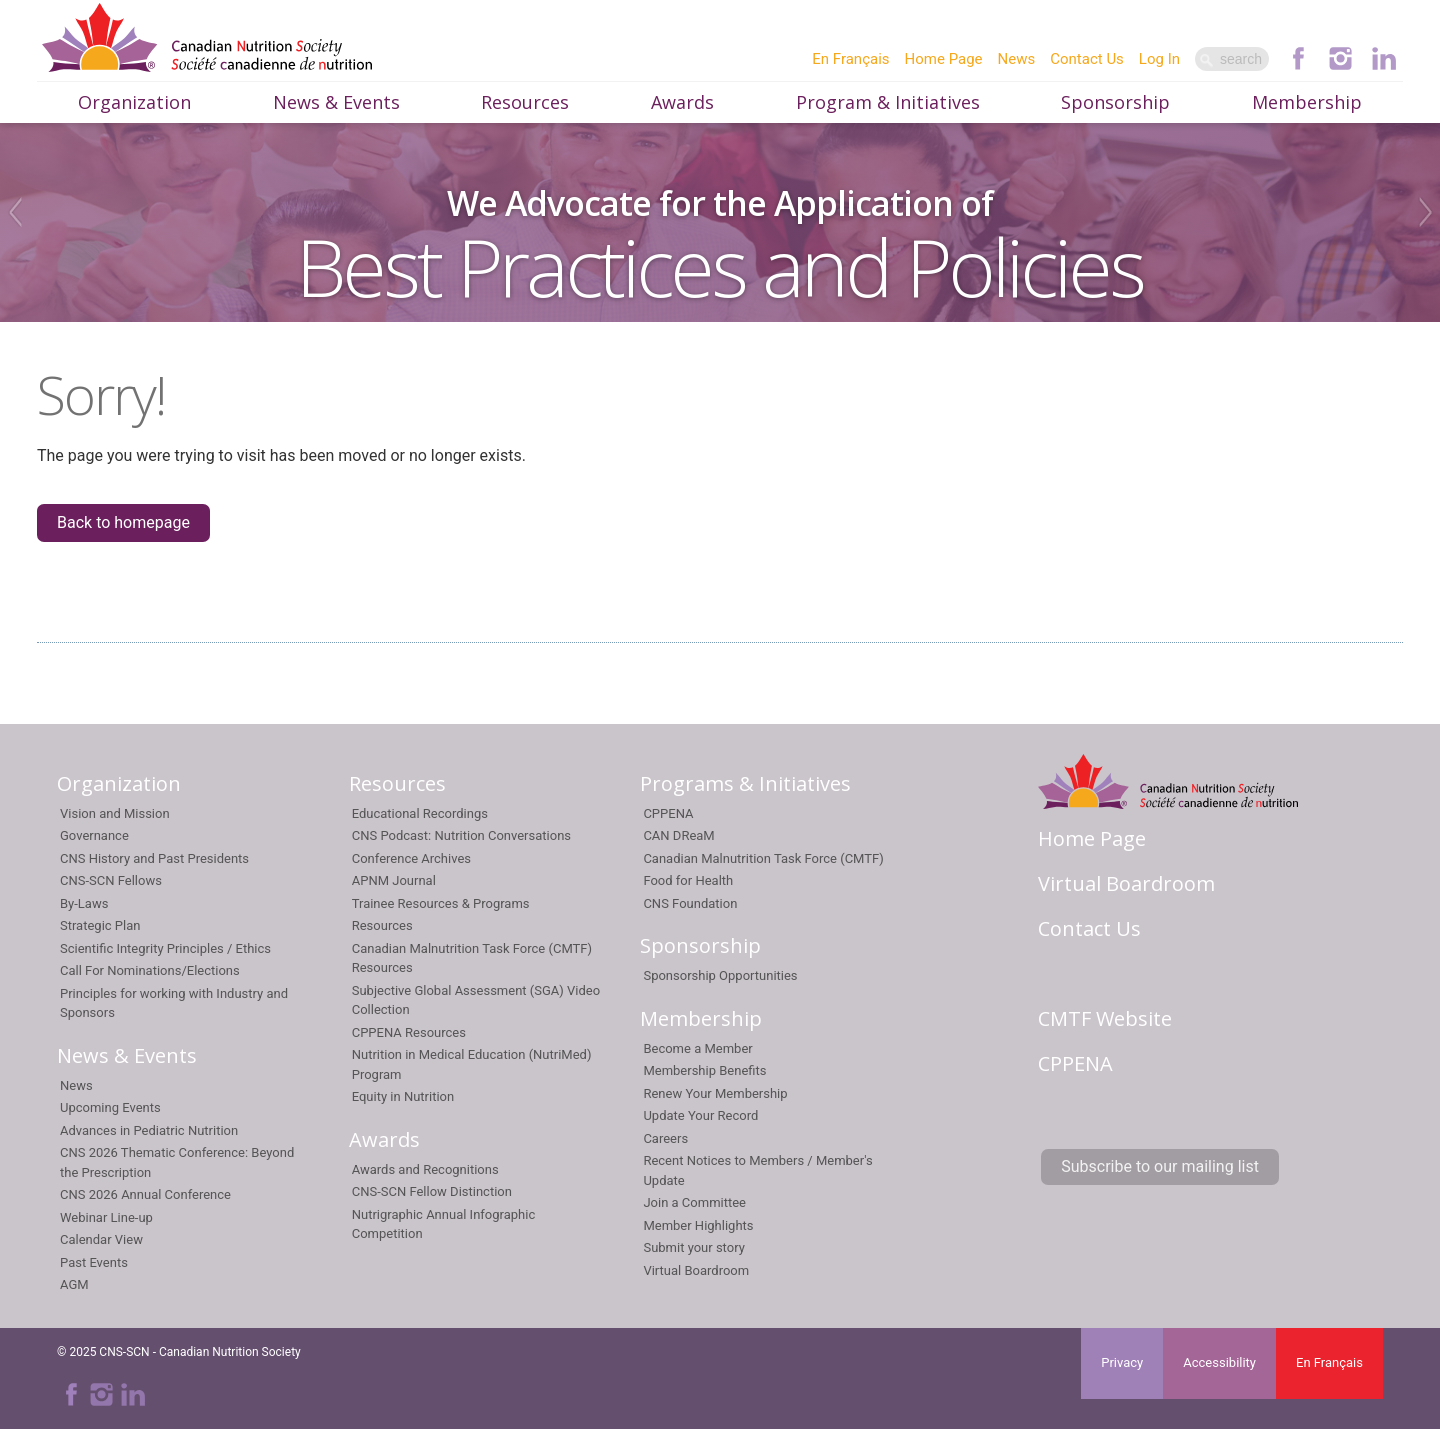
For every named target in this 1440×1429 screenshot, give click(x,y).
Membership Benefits (704, 1070)
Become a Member (697, 1048)
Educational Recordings (420, 813)
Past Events (94, 1262)
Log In (1159, 59)
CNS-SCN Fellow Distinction (432, 1191)
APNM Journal (394, 880)
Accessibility (1219, 1362)
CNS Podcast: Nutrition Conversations (461, 835)
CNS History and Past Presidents (154, 858)
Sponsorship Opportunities (720, 975)
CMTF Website (1105, 1018)
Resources (525, 102)
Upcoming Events (110, 1107)
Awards (682, 102)
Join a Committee (694, 1202)
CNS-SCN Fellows (111, 880)
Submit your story (693, 1247)
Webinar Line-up (106, 1217)
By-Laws (84, 903)
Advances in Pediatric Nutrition (149, 1130)
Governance (94, 835)
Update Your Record (700, 1115)
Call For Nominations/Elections (150, 970)
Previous (12, 212)
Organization (134, 102)
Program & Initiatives (888, 102)
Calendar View (101, 1239)
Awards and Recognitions (425, 1169)
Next (1428, 212)
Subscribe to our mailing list (1160, 1166)
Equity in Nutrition (403, 1096)
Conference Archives (411, 858)
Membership (1307, 102)
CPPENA (668, 813)
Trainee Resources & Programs (441, 903)
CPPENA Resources (409, 1032)
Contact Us (1087, 59)
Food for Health (688, 880)
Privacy (1122, 1362)
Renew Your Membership (715, 1093)
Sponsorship (1115, 102)
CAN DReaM (678, 835)
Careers (665, 1138)
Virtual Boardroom (696, 1270)
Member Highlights (698, 1225)
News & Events (336, 102)
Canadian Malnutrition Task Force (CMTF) (763, 858)
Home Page (944, 59)
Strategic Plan (100, 925)
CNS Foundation (690, 903)
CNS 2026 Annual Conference (145, 1194)
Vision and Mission (115, 813)
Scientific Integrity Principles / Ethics (165, 948)
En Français (850, 59)
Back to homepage (123, 522)
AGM (74, 1284)
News (1017, 59)
